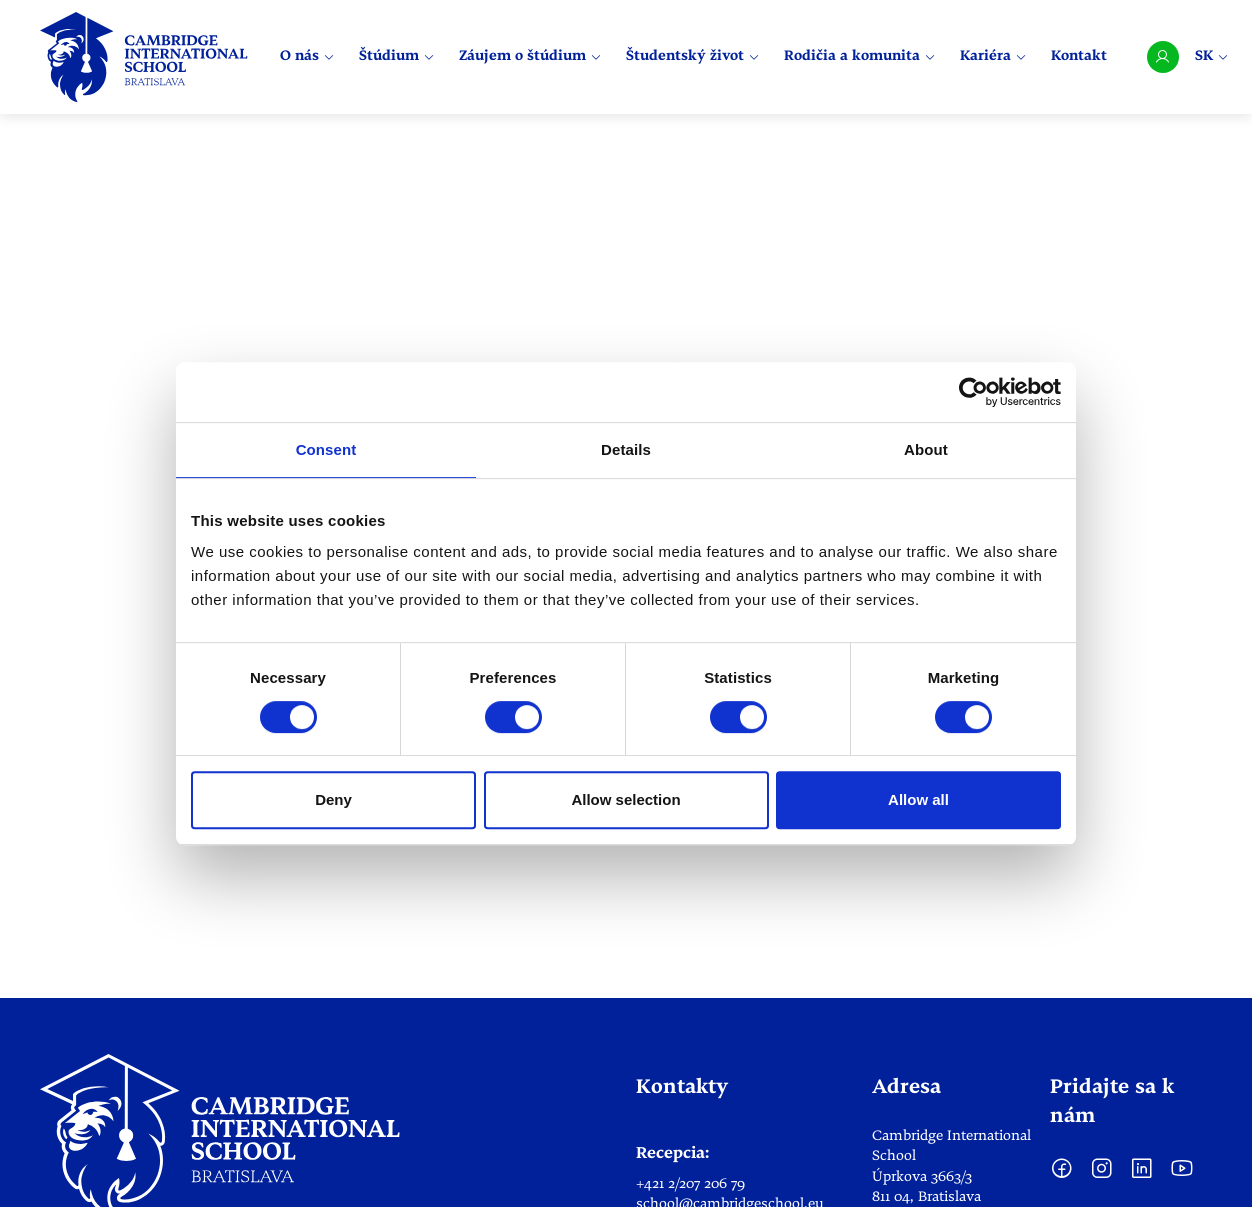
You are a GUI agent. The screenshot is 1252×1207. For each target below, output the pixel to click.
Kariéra (993, 57)
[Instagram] (1102, 1176)
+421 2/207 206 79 (690, 1183)
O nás (307, 57)
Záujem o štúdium (530, 57)
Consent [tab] (326, 449)
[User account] (1163, 57)
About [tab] (926, 449)
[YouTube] (1182, 1176)
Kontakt (1079, 57)
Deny (333, 799)
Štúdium (397, 57)
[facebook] (1062, 1176)
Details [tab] (626, 449)
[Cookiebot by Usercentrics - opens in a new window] (973, 392)
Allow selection (625, 799)
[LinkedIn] (1142, 1176)
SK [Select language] (1212, 56)
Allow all (918, 799)
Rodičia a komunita (860, 57)
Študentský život (693, 57)
